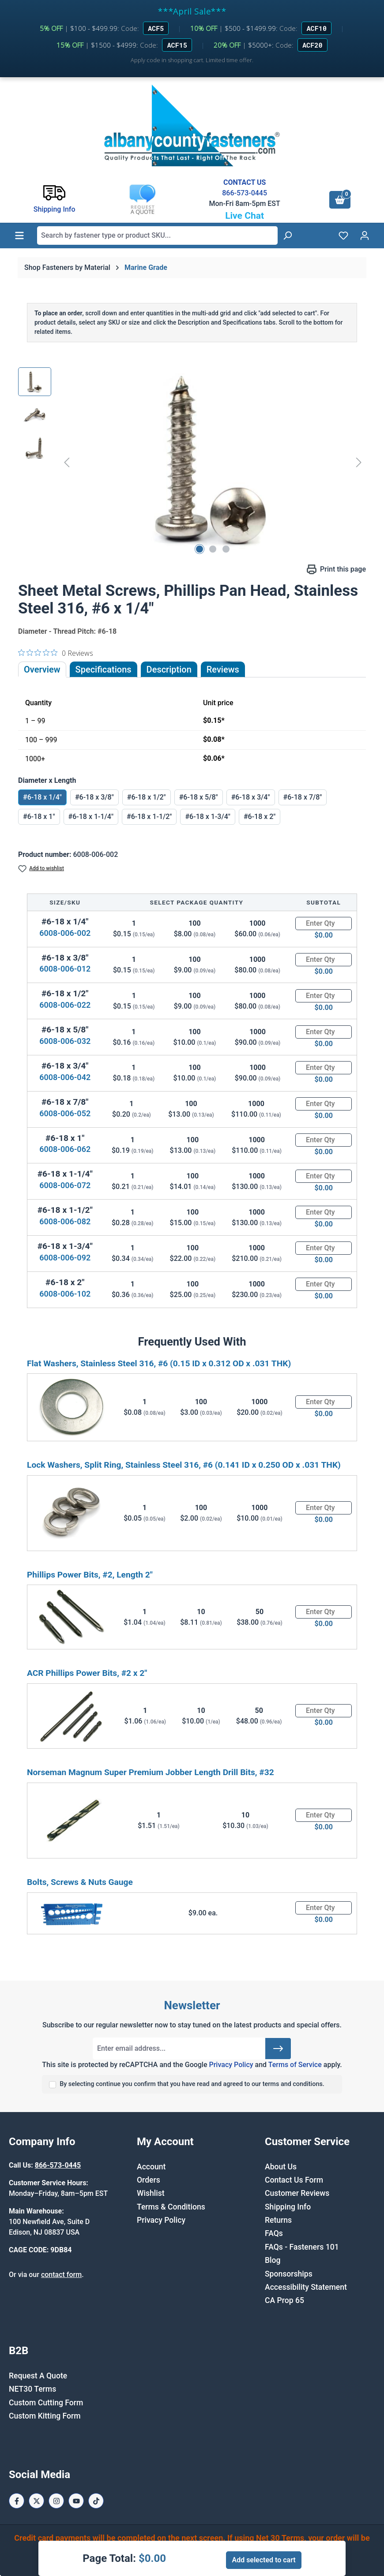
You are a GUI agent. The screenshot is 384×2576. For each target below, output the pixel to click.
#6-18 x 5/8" (198, 797)
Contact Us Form (294, 2180)
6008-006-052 (64, 1113)
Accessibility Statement (306, 2287)
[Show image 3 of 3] (226, 549)
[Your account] (364, 235)
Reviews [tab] (223, 669)
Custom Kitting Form (45, 2415)
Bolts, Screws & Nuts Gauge (80, 1882)
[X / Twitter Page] (36, 2501)
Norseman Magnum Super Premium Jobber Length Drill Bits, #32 (150, 1772)
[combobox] (157, 235)
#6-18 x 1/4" (42, 797)
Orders (148, 2180)
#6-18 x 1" (39, 816)
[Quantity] (323, 923)
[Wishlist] (343, 235)
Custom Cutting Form (46, 2402)
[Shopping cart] (339, 200)
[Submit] (278, 2049)
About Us (281, 2166)
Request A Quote (38, 2375)
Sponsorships (288, 2273)
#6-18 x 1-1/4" (90, 816)
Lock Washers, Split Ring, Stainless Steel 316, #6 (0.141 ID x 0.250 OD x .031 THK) (184, 1465)
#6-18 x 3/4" (250, 797)
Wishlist (151, 2193)
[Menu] (19, 235)
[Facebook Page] (16, 2501)
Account (151, 2166)
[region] (192, 462)
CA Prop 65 (284, 2300)
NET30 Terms (32, 2389)
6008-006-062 (64, 1149)
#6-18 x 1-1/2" (149, 816)
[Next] (358, 462)
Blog (273, 2260)
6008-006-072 (64, 1185)
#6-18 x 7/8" (302, 797)
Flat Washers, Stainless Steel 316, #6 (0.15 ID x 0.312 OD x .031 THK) (159, 1363)
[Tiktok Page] (96, 2501)
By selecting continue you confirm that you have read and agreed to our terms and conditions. (192, 2084)
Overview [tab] (42, 669)
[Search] (287, 235)
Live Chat (244, 215)
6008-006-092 (64, 1257)
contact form (61, 2274)
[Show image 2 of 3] (212, 549)
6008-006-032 (64, 1041)
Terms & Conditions (171, 2206)
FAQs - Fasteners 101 (302, 2247)
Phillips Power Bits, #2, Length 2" (90, 1575)
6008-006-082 (64, 1221)
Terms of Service (295, 2064)
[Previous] (66, 462)
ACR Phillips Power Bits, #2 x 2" (87, 1673)
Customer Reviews (297, 2193)
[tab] (169, 669)
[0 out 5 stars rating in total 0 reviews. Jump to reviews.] (55, 652)
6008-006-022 (64, 1004)
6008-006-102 (64, 1293)
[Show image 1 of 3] (199, 549)
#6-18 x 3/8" (94, 797)
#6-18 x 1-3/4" (207, 816)
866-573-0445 (244, 193)
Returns (278, 2220)
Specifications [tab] (103, 669)
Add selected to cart (263, 2560)
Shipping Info (288, 2206)
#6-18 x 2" (260, 816)
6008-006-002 (64, 933)
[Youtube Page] (76, 2501)
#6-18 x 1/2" (146, 797)
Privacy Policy (231, 2064)
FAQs (274, 2233)
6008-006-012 (64, 968)
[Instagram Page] (56, 2501)
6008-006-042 (64, 1077)
